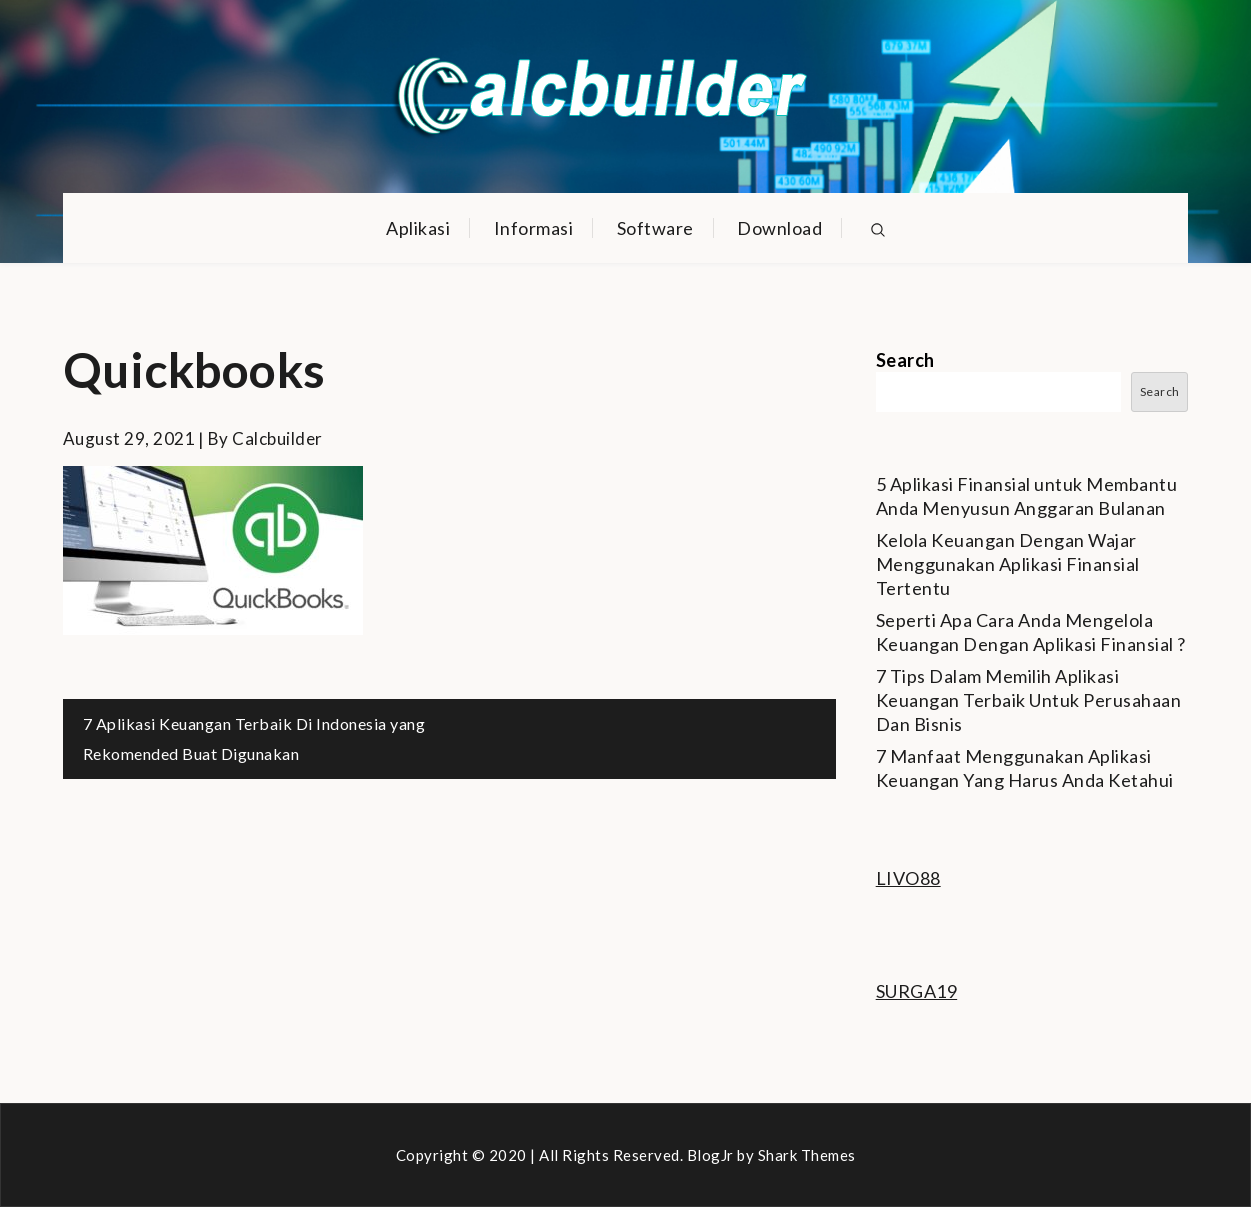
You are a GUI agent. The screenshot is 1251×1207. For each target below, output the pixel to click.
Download (779, 228)
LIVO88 (908, 878)
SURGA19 (917, 991)
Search (905, 360)
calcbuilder (277, 438)
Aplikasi (418, 228)
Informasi (534, 228)
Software (655, 228)
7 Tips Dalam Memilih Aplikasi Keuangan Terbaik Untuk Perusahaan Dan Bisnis (1029, 700)
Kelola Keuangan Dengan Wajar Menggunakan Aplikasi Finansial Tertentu (1008, 564)
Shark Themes (807, 1155)
